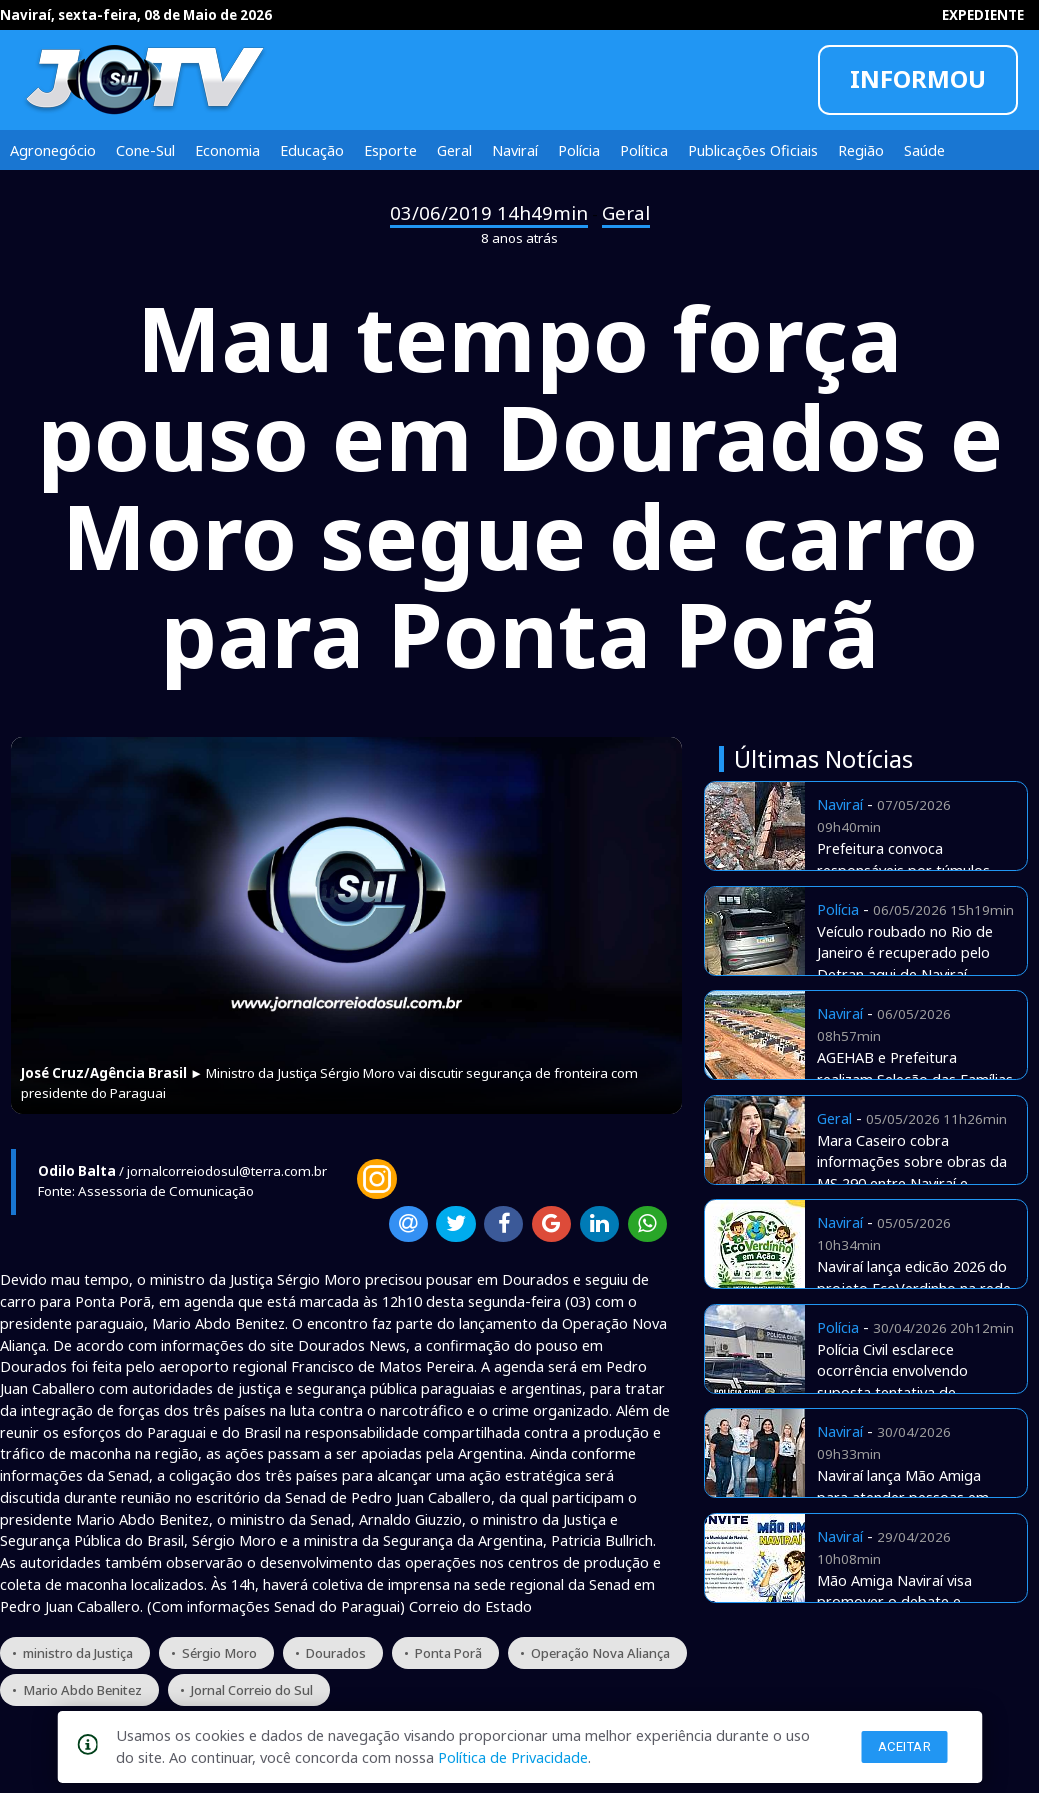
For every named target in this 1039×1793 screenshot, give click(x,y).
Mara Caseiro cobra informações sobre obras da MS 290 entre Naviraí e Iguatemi (912, 1172)
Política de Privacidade (513, 1757)
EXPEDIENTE (983, 15)
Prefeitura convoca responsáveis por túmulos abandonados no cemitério (907, 870)
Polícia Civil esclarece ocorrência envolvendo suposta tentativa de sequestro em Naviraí (892, 1381)
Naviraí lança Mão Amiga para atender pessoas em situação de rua (903, 1497)
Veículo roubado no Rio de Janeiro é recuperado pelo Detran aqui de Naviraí (905, 953)
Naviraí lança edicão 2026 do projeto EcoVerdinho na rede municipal (914, 1288)
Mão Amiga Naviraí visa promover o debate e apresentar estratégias (894, 1602)
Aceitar (905, 1746)
